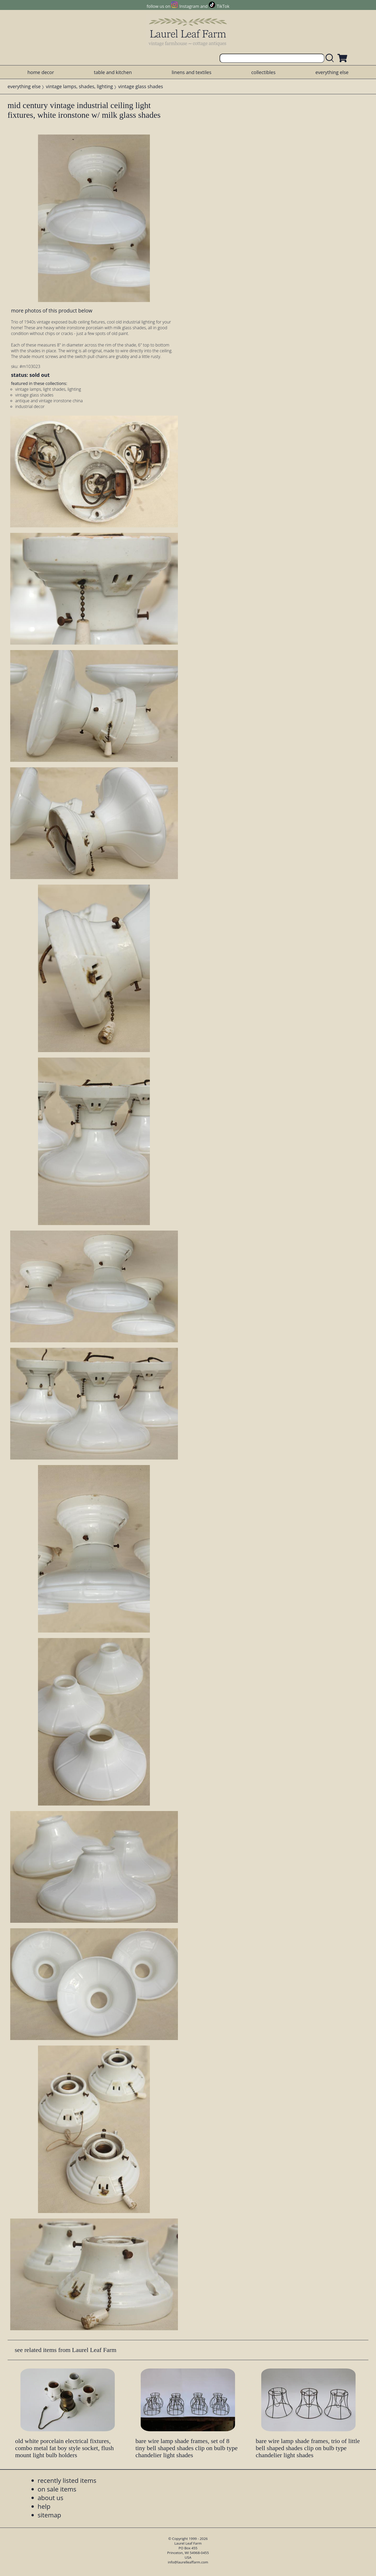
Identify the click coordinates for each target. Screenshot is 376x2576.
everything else (331, 72)
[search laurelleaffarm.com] (330, 58)
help (44, 2506)
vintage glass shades (140, 86)
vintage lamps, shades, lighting (79, 86)
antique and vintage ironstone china (49, 401)
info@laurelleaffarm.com (188, 2562)
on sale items (57, 2489)
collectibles (263, 72)
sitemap (49, 2515)
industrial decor (30, 406)
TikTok (223, 6)
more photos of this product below (51, 310)
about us (50, 2497)
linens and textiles (191, 72)
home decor (41, 72)
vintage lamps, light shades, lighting (48, 389)
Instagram (189, 6)
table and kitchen (113, 72)
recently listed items (67, 2480)
